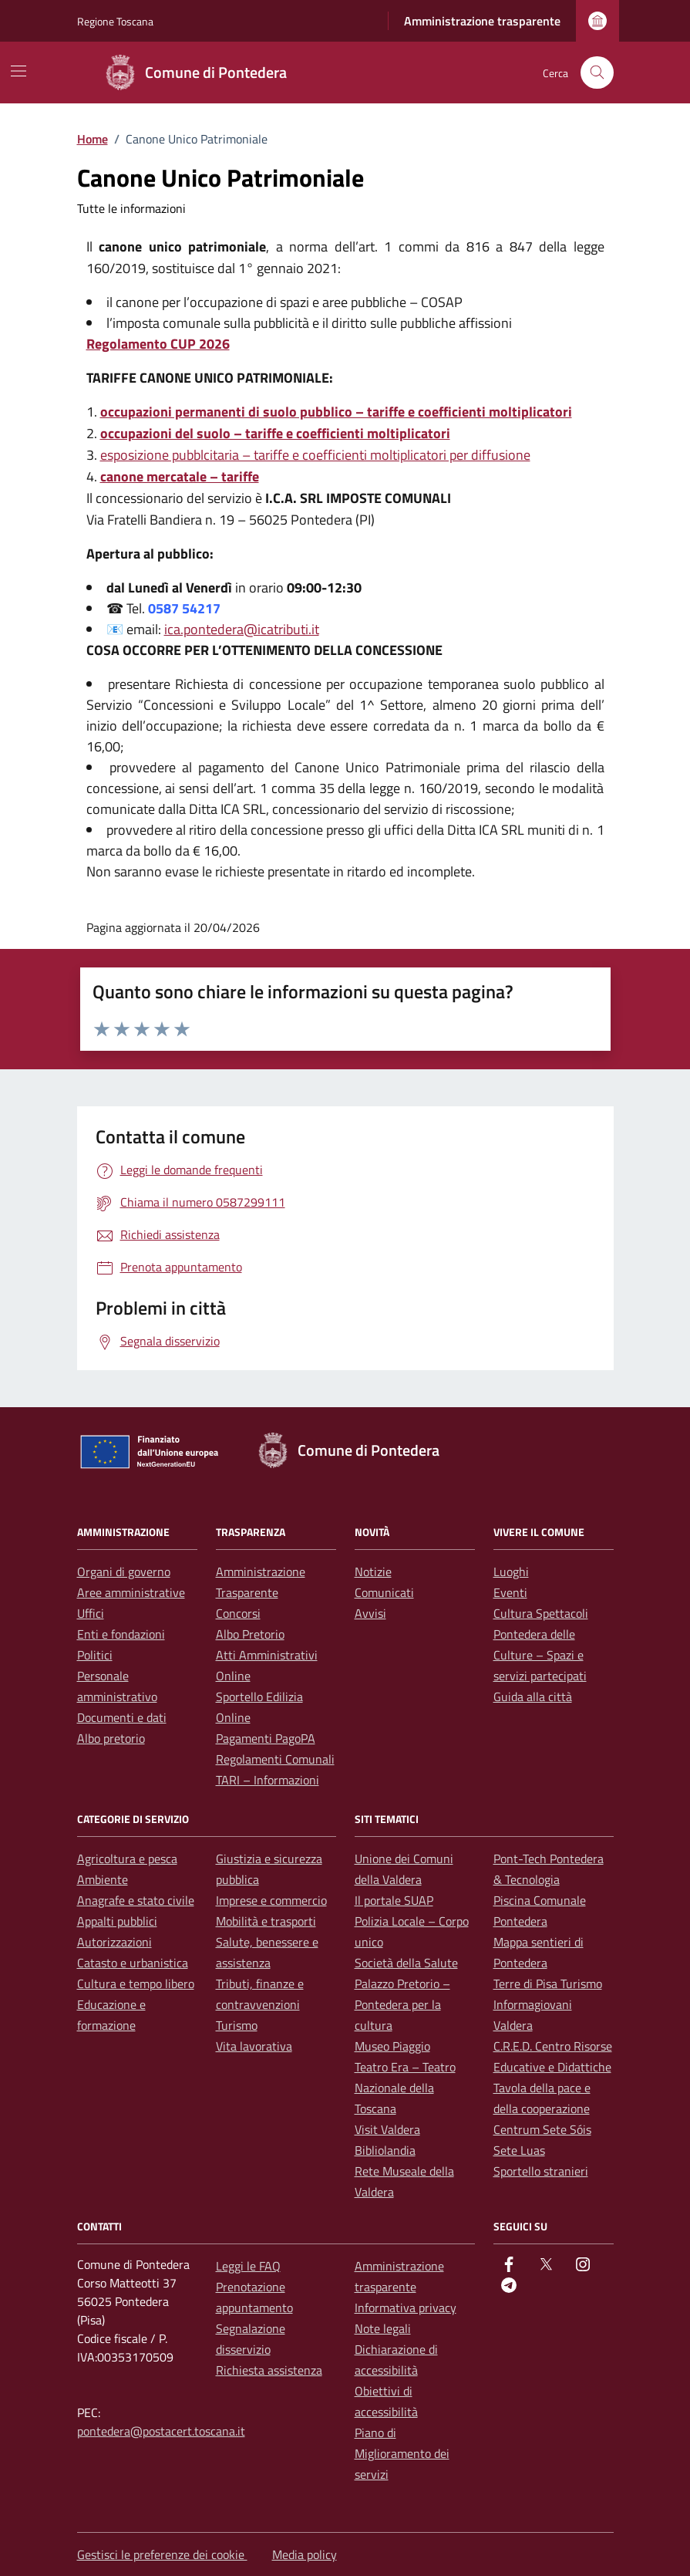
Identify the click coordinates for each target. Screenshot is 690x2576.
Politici (95, 1655)
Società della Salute (406, 1962)
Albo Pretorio (250, 1634)
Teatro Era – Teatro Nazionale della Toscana (405, 2088)
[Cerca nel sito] (597, 72)
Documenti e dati (122, 1717)
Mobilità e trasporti (266, 1921)
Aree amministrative (131, 1592)
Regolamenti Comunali (275, 1759)
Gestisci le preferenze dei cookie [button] (162, 2554)
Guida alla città (532, 1696)
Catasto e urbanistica (132, 1962)
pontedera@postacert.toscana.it (161, 2431)
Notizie (373, 1571)
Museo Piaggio (392, 2046)
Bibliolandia (385, 2150)
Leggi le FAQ (248, 2266)
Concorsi (238, 1613)
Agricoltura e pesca (127, 1858)
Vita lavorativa (254, 2046)
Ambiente (102, 1879)
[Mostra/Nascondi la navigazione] (18, 71)
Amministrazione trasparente (482, 21)
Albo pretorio (111, 1738)
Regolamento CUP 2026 (158, 343)
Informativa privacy (405, 2307)
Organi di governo (123, 1571)
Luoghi (511, 1571)
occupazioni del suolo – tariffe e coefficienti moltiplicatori (275, 433)
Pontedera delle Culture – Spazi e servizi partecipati (540, 1655)
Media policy (304, 2554)
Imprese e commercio (271, 1900)
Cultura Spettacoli (540, 1613)
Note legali (383, 2328)
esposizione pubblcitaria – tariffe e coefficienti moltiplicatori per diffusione (315, 454)
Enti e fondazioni (121, 1634)
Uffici (90, 1613)
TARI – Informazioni (267, 1780)
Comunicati (384, 1592)
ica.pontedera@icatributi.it (241, 629)
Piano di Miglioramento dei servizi (402, 2453)
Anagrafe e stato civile (135, 1900)
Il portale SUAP (394, 1900)
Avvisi (370, 1613)
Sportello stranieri (540, 2171)
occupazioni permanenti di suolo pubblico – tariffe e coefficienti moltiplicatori (336, 411)
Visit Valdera (387, 2129)
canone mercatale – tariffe (179, 476)
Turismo (236, 2025)
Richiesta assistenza (269, 2370)
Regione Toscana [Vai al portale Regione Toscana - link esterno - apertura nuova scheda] (115, 21)
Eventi (510, 1592)
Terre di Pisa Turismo (547, 1983)
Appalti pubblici (117, 1921)
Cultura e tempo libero (135, 1983)
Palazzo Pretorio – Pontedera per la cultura (402, 2004)
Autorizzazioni (114, 1942)
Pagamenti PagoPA (265, 1738)
